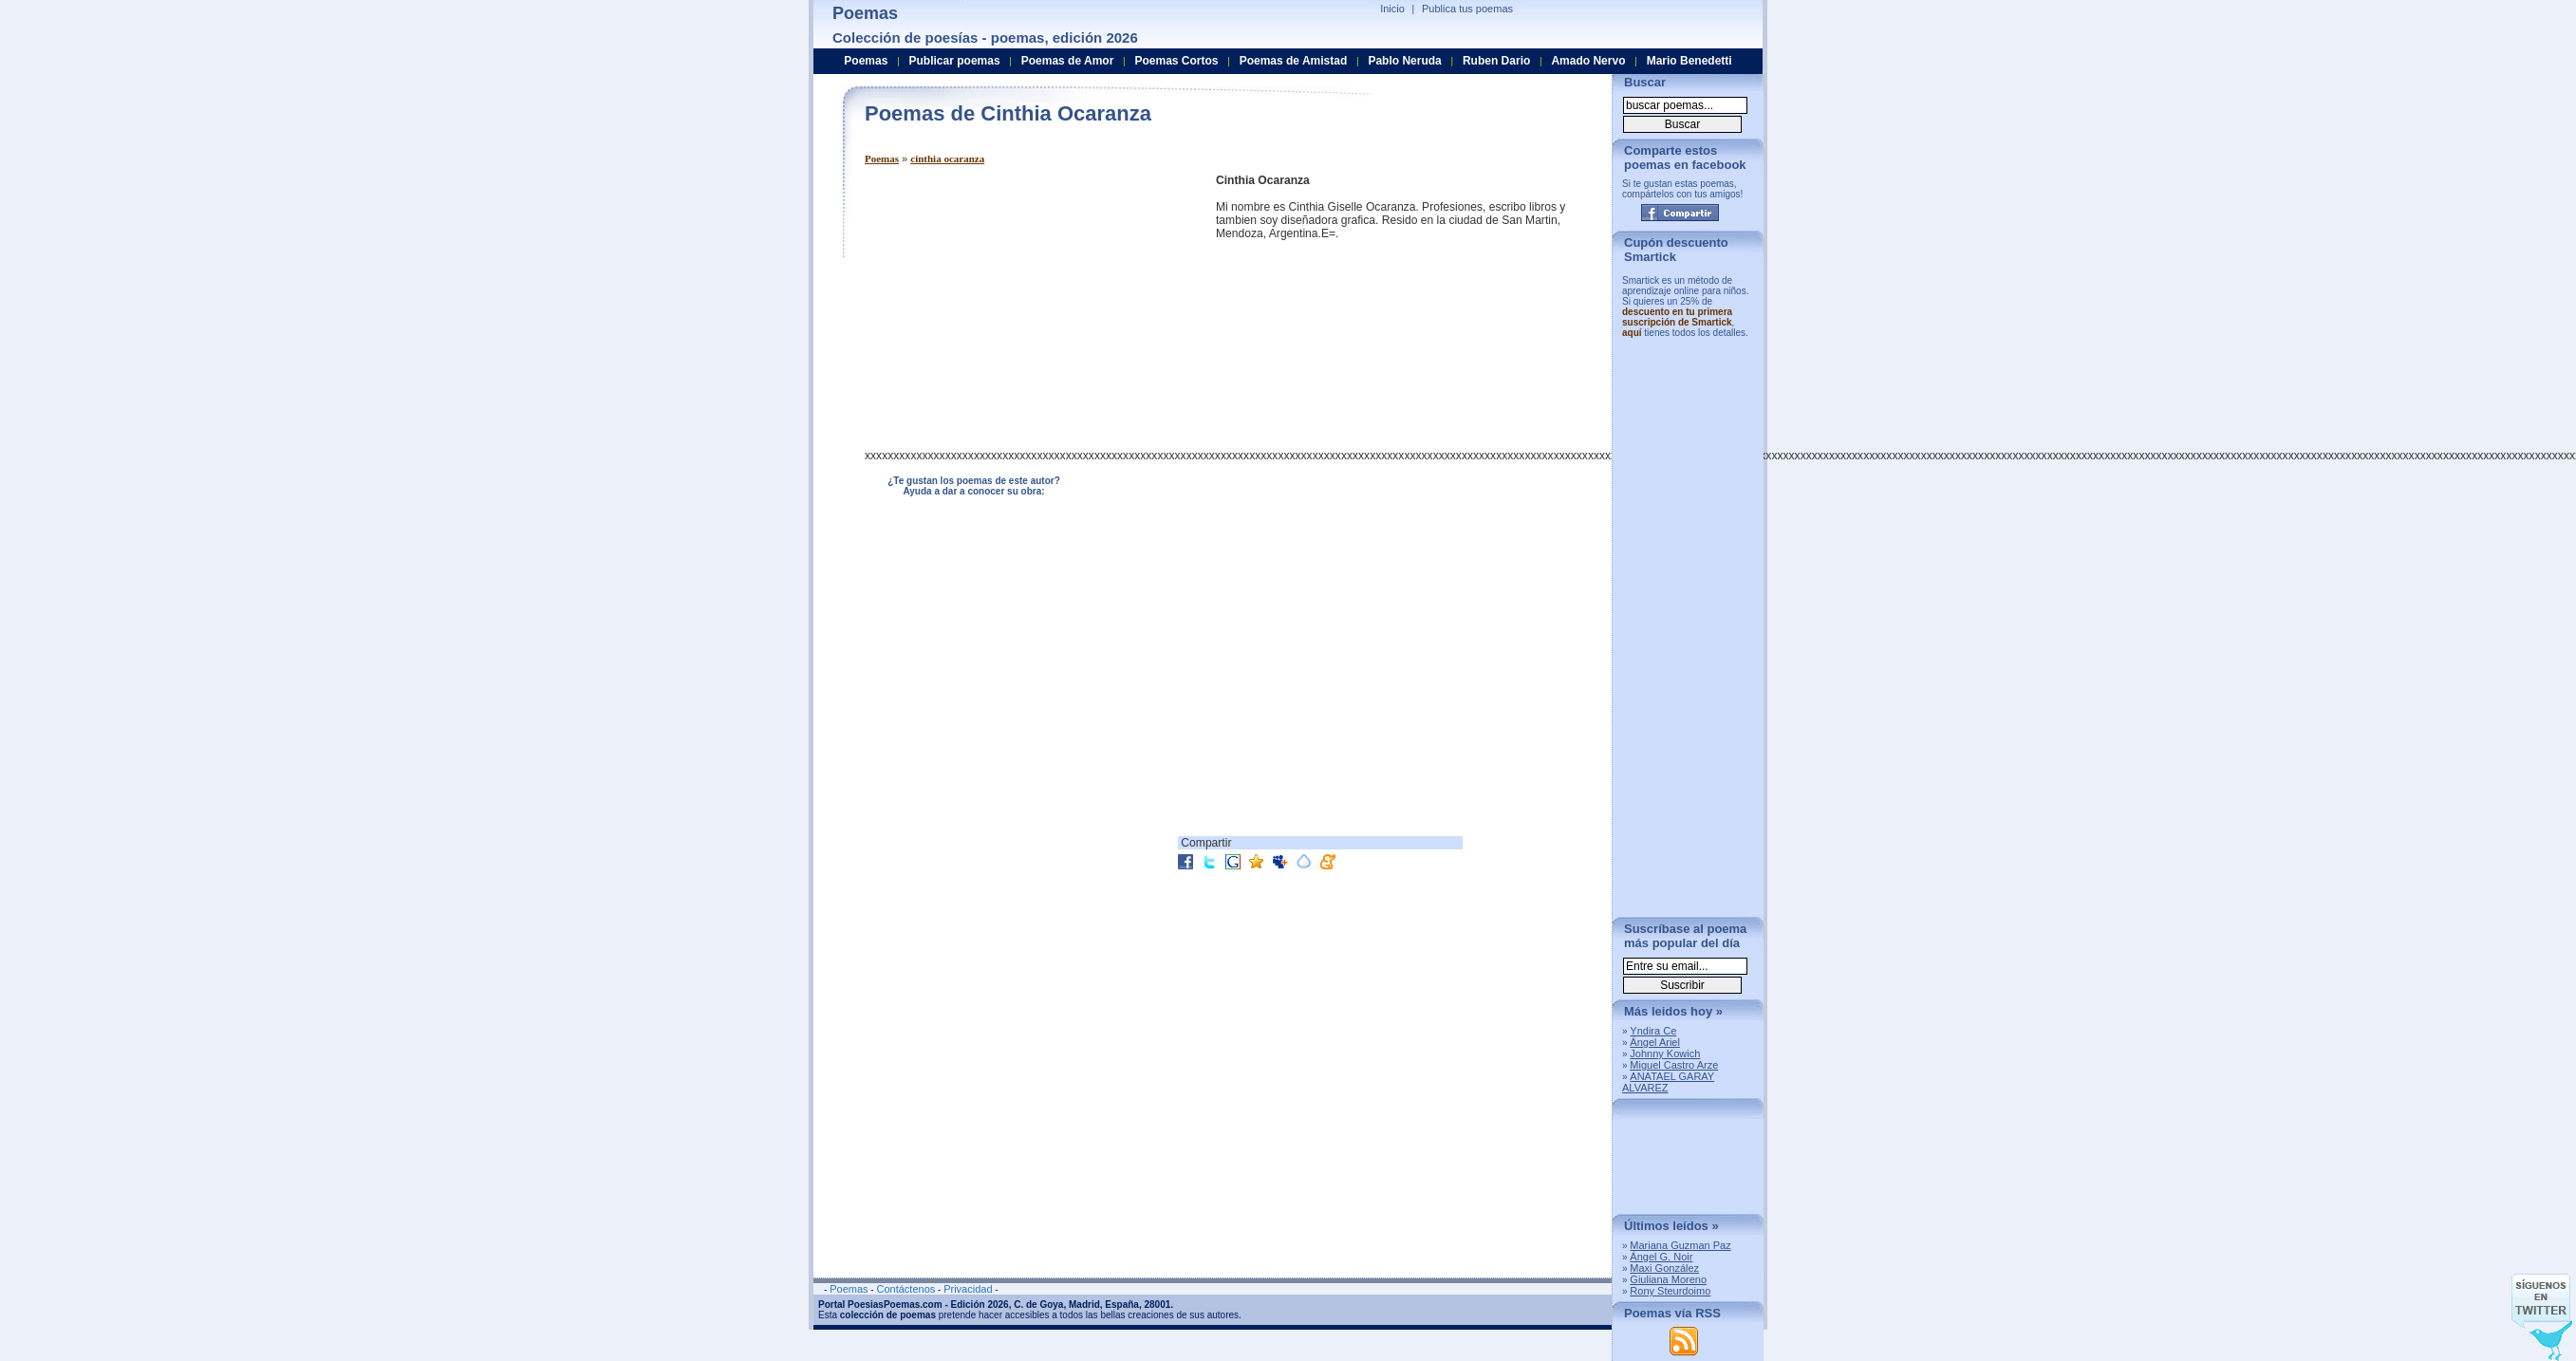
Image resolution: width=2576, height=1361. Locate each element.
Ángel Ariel (1655, 1042)
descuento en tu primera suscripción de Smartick (1677, 317)
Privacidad (967, 1289)
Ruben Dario (1496, 60)
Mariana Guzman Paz (1680, 1245)
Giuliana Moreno (1668, 1279)
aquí (1632, 332)
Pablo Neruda (1404, 60)
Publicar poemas (954, 60)
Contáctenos (905, 1289)
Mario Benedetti (1689, 60)
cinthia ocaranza (947, 158)
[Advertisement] (1024, 306)
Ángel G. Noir (1661, 1256)
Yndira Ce (1653, 1030)
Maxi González (1664, 1268)
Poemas (882, 158)
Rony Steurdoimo (1670, 1290)
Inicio (1392, 8)
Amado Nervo (1588, 60)
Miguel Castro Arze (1674, 1065)
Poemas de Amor (1067, 60)
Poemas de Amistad (1294, 60)
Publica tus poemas (1467, 8)
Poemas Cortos (1176, 60)
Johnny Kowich (1665, 1053)
